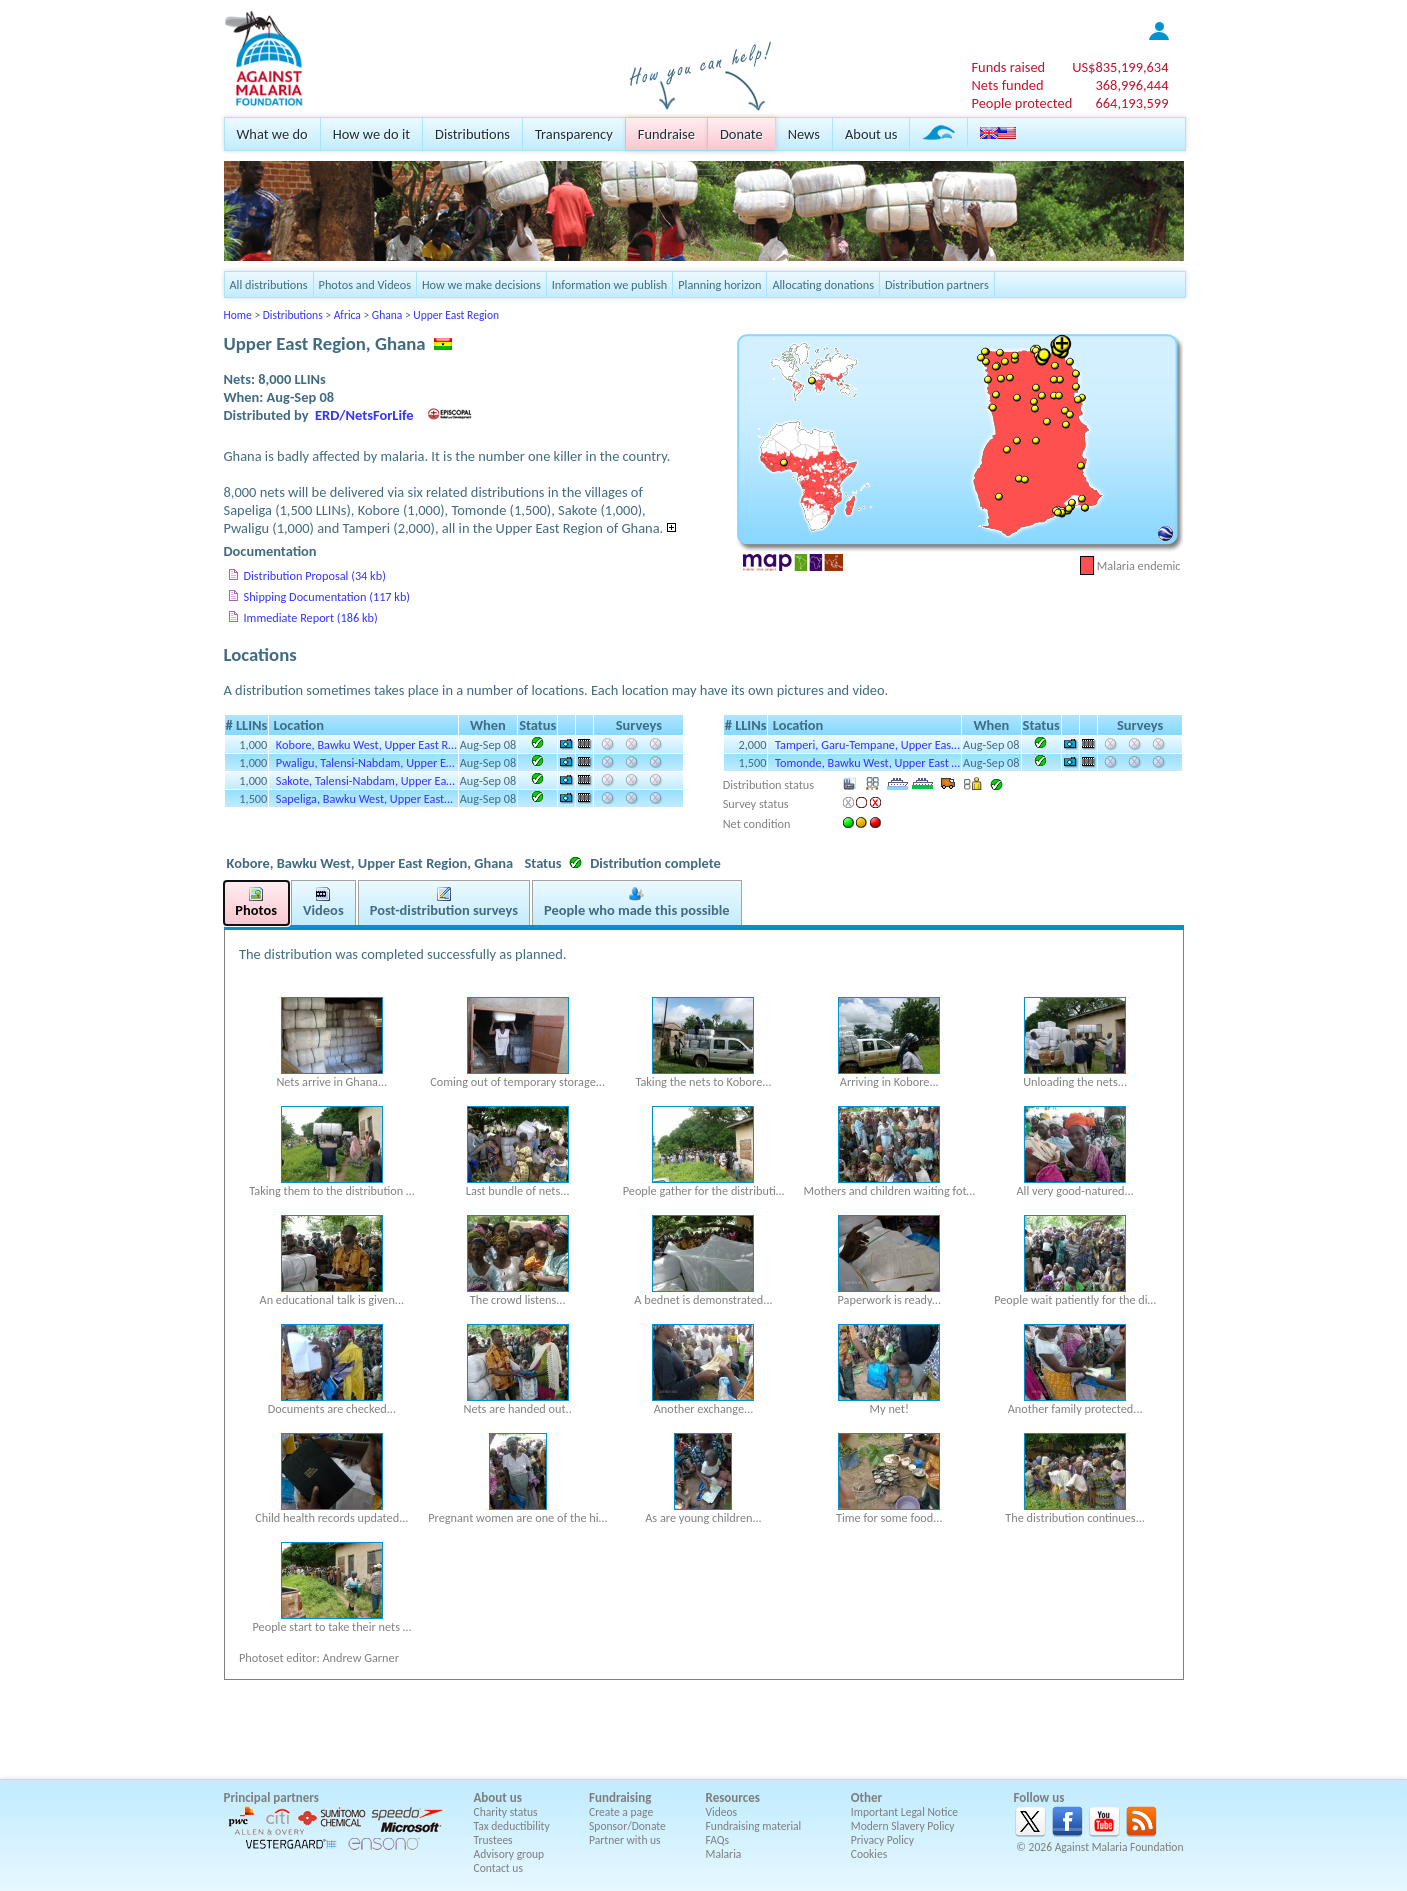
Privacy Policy (882, 1840)
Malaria (724, 1854)
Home (238, 315)
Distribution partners (937, 284)
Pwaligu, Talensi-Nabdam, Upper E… (365, 762)
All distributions (269, 284)
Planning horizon (719, 284)
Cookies (869, 1854)
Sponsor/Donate (627, 1826)
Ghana (387, 315)
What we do (272, 134)
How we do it (371, 134)
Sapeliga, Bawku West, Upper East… (364, 798)
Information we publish (610, 284)
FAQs (718, 1840)
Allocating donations (823, 284)
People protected (1021, 103)
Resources (733, 1797)
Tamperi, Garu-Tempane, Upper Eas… (867, 744)
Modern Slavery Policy (903, 1826)
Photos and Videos (365, 284)
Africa (347, 315)
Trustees (493, 1840)
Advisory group (509, 1854)
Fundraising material (754, 1826)
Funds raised (1008, 67)
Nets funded (1007, 85)
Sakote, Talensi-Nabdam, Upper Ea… (365, 780)
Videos (722, 1812)
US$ (1120, 67)
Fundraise (666, 134)
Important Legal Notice (904, 1812)
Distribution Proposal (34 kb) (315, 575)
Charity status (506, 1812)
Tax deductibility (512, 1826)
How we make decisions (481, 284)
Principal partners (271, 1797)
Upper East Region (456, 315)
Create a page (621, 1812)
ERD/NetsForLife (364, 415)
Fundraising (620, 1797)
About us (871, 134)
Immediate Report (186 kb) (311, 617)
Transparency (574, 134)
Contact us (498, 1868)
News (804, 134)
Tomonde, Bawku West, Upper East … (867, 762)
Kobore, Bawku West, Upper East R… (366, 744)
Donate (741, 134)
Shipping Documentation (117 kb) (327, 596)
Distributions (472, 134)
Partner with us (625, 1840)
